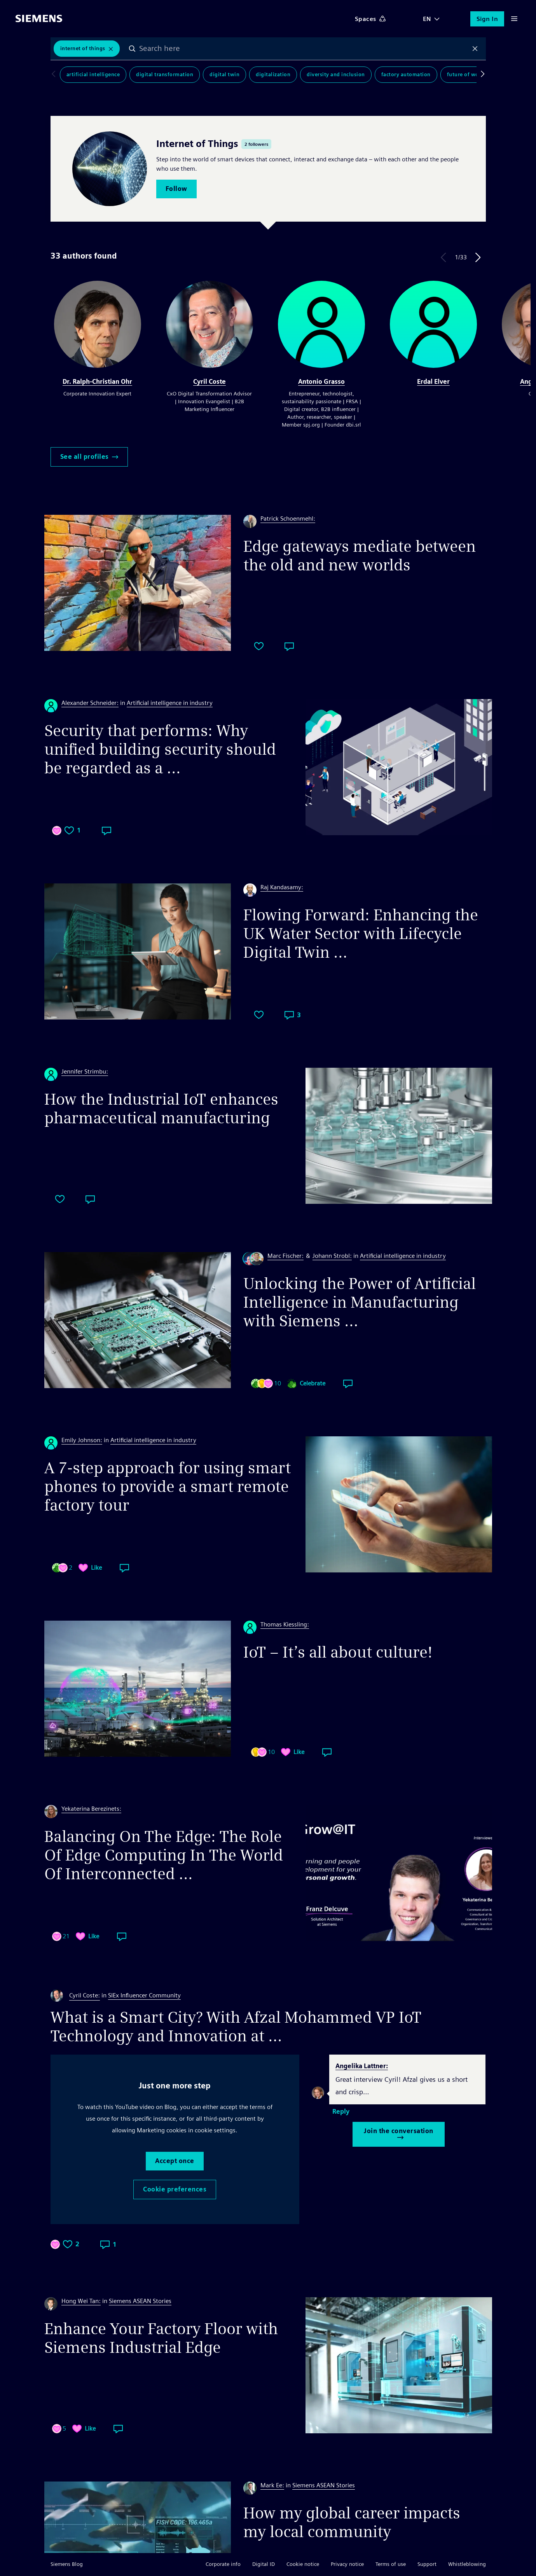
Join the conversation (398, 2134)
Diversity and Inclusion (336, 74)
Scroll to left (55, 74)
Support (426, 2564)
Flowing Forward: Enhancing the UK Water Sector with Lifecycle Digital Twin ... (360, 934)
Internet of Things (82, 48)
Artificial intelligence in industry (170, 703)
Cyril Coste (209, 381)
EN (427, 19)
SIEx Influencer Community (144, 1995)
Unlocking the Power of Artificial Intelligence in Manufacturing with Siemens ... (359, 1302)
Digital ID (263, 2564)
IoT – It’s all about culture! (338, 1652)
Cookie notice (302, 2564)
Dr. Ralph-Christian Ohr (97, 381)
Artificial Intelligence (93, 74)
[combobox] (303, 49)
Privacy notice (347, 2564)
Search (132, 48)
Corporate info (223, 2564)
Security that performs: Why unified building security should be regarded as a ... (160, 749)
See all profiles (89, 456)
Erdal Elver (433, 381)
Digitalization (273, 74)
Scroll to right (481, 74)
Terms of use (390, 2564)
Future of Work (465, 74)
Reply (340, 2112)
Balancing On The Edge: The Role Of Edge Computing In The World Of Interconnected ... (163, 1855)
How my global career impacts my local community (351, 2522)
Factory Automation (406, 74)
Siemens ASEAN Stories (140, 2301)
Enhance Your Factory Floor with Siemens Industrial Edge (161, 2338)
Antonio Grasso (321, 381)
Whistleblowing (467, 2564)
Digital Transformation (164, 74)
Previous (443, 257)
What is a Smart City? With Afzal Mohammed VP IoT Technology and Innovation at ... (236, 2026)
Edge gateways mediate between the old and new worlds (359, 555)
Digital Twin (224, 74)
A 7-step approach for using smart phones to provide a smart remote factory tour (167, 1486)
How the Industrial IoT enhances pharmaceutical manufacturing (161, 1108)
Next (478, 257)
